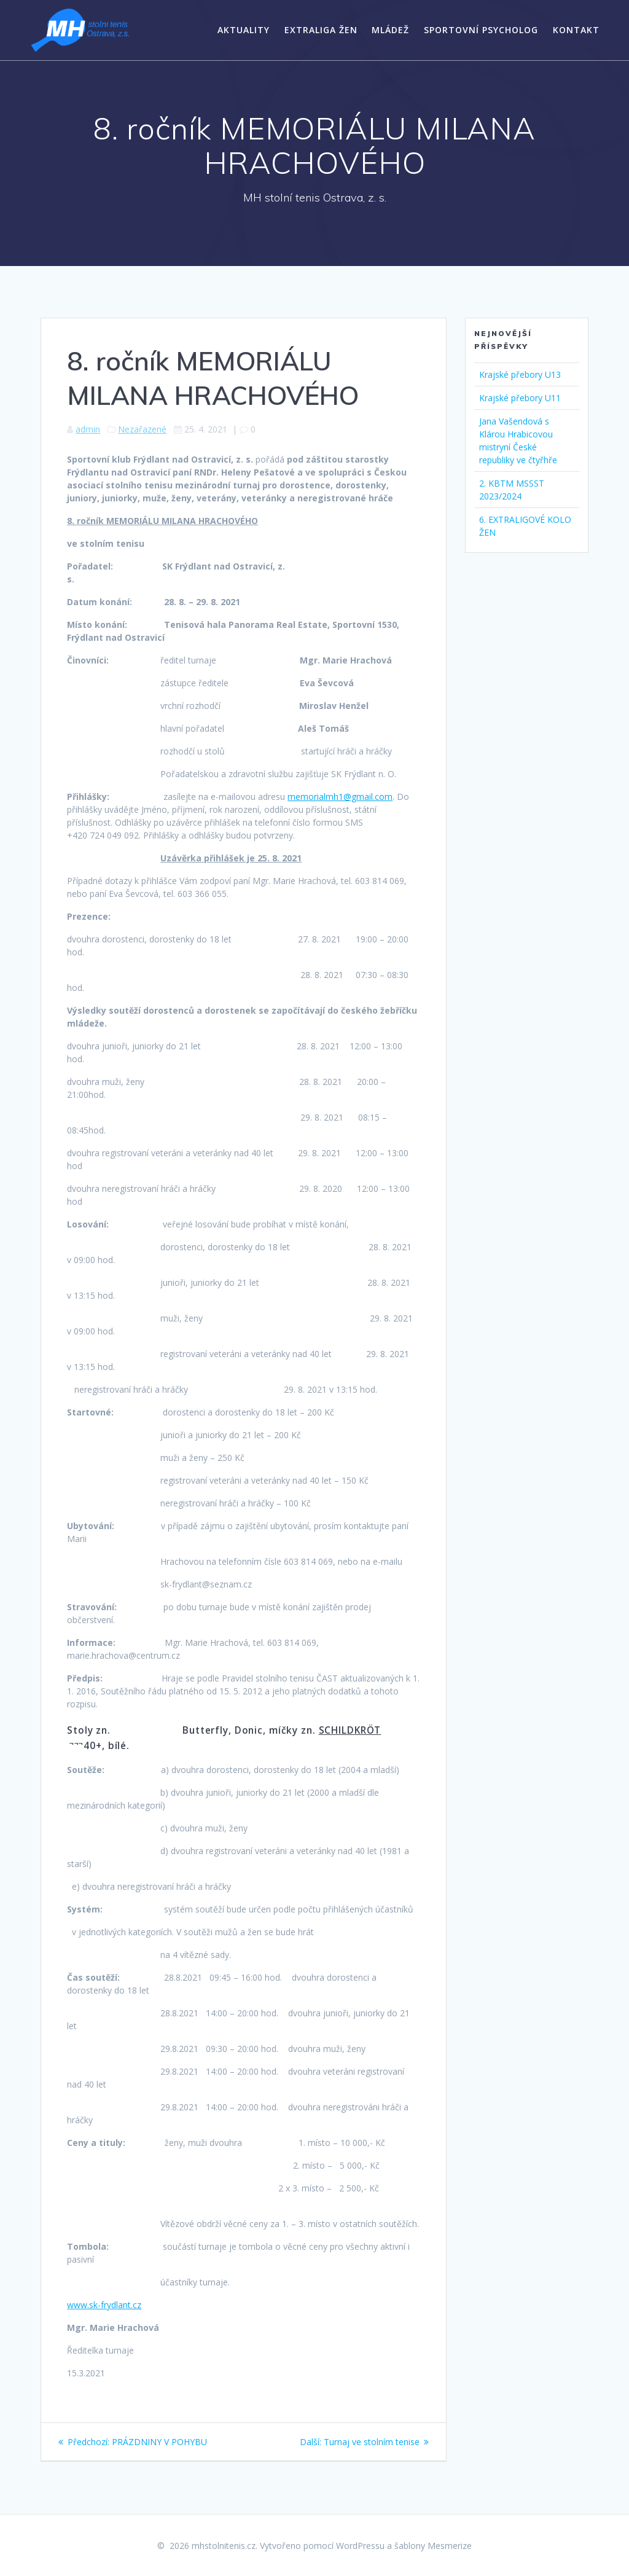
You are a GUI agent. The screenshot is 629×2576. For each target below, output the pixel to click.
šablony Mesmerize (433, 2545)
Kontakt (576, 30)
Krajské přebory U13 (520, 374)
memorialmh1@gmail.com (340, 796)
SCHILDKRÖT (350, 1730)
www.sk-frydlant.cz (104, 2305)
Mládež (390, 30)
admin (88, 429)
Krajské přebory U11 (520, 398)
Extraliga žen (320, 30)
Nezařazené (142, 429)
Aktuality (243, 30)
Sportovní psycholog (481, 30)
